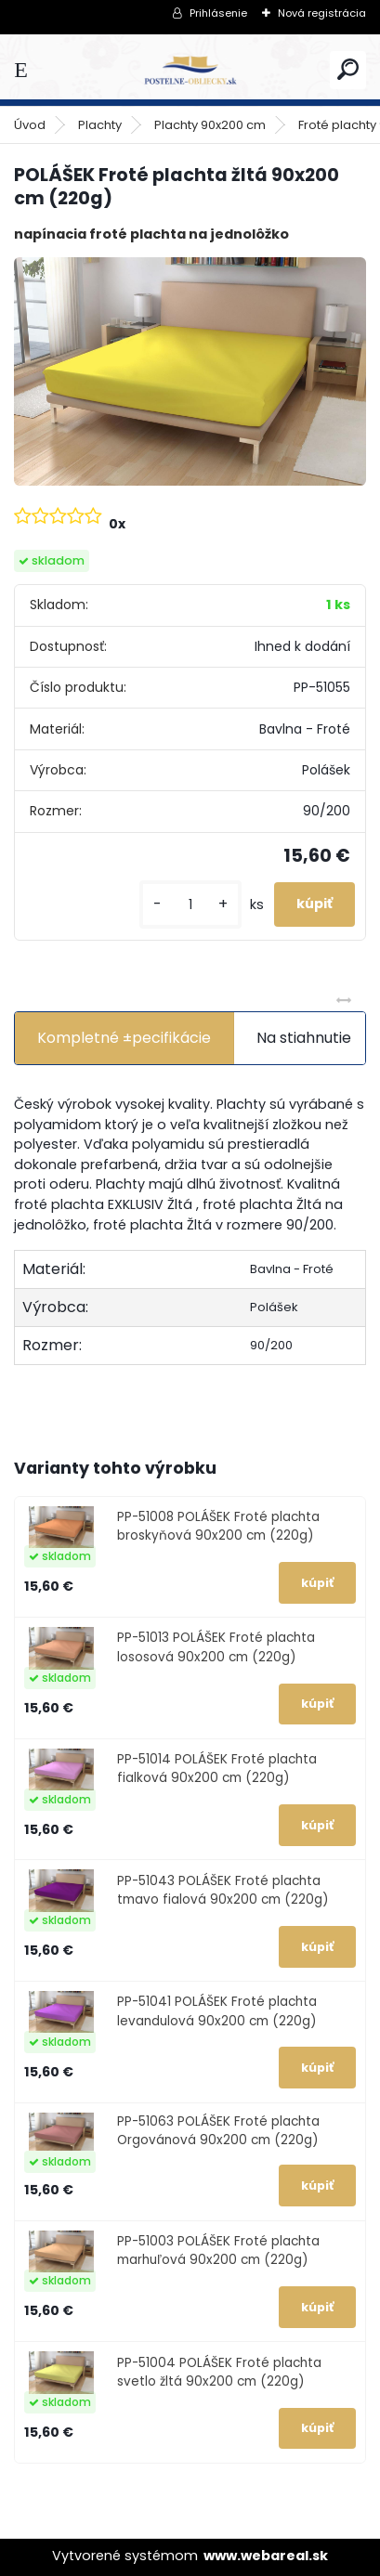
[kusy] (190, 905)
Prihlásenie (218, 13)
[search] (348, 69)
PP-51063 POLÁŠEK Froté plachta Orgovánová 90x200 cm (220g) (218, 2131)
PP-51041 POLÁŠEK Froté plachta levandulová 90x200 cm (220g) (217, 2011)
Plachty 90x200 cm (210, 125)
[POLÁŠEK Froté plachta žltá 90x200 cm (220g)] (190, 371)
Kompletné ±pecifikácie (124, 1037)
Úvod (30, 125)
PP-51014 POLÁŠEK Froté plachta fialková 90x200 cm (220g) (217, 1768)
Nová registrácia (322, 13)
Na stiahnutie (303, 1037)
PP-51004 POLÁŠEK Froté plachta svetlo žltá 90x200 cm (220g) (219, 2372)
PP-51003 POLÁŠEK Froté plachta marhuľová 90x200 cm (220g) (218, 2250)
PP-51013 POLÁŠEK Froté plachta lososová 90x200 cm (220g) (216, 1647)
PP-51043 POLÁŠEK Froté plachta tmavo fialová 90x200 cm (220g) (223, 1890)
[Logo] (190, 70)
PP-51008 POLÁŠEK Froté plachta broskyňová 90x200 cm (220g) (218, 1526)
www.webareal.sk (265, 2555)
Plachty (100, 125)
